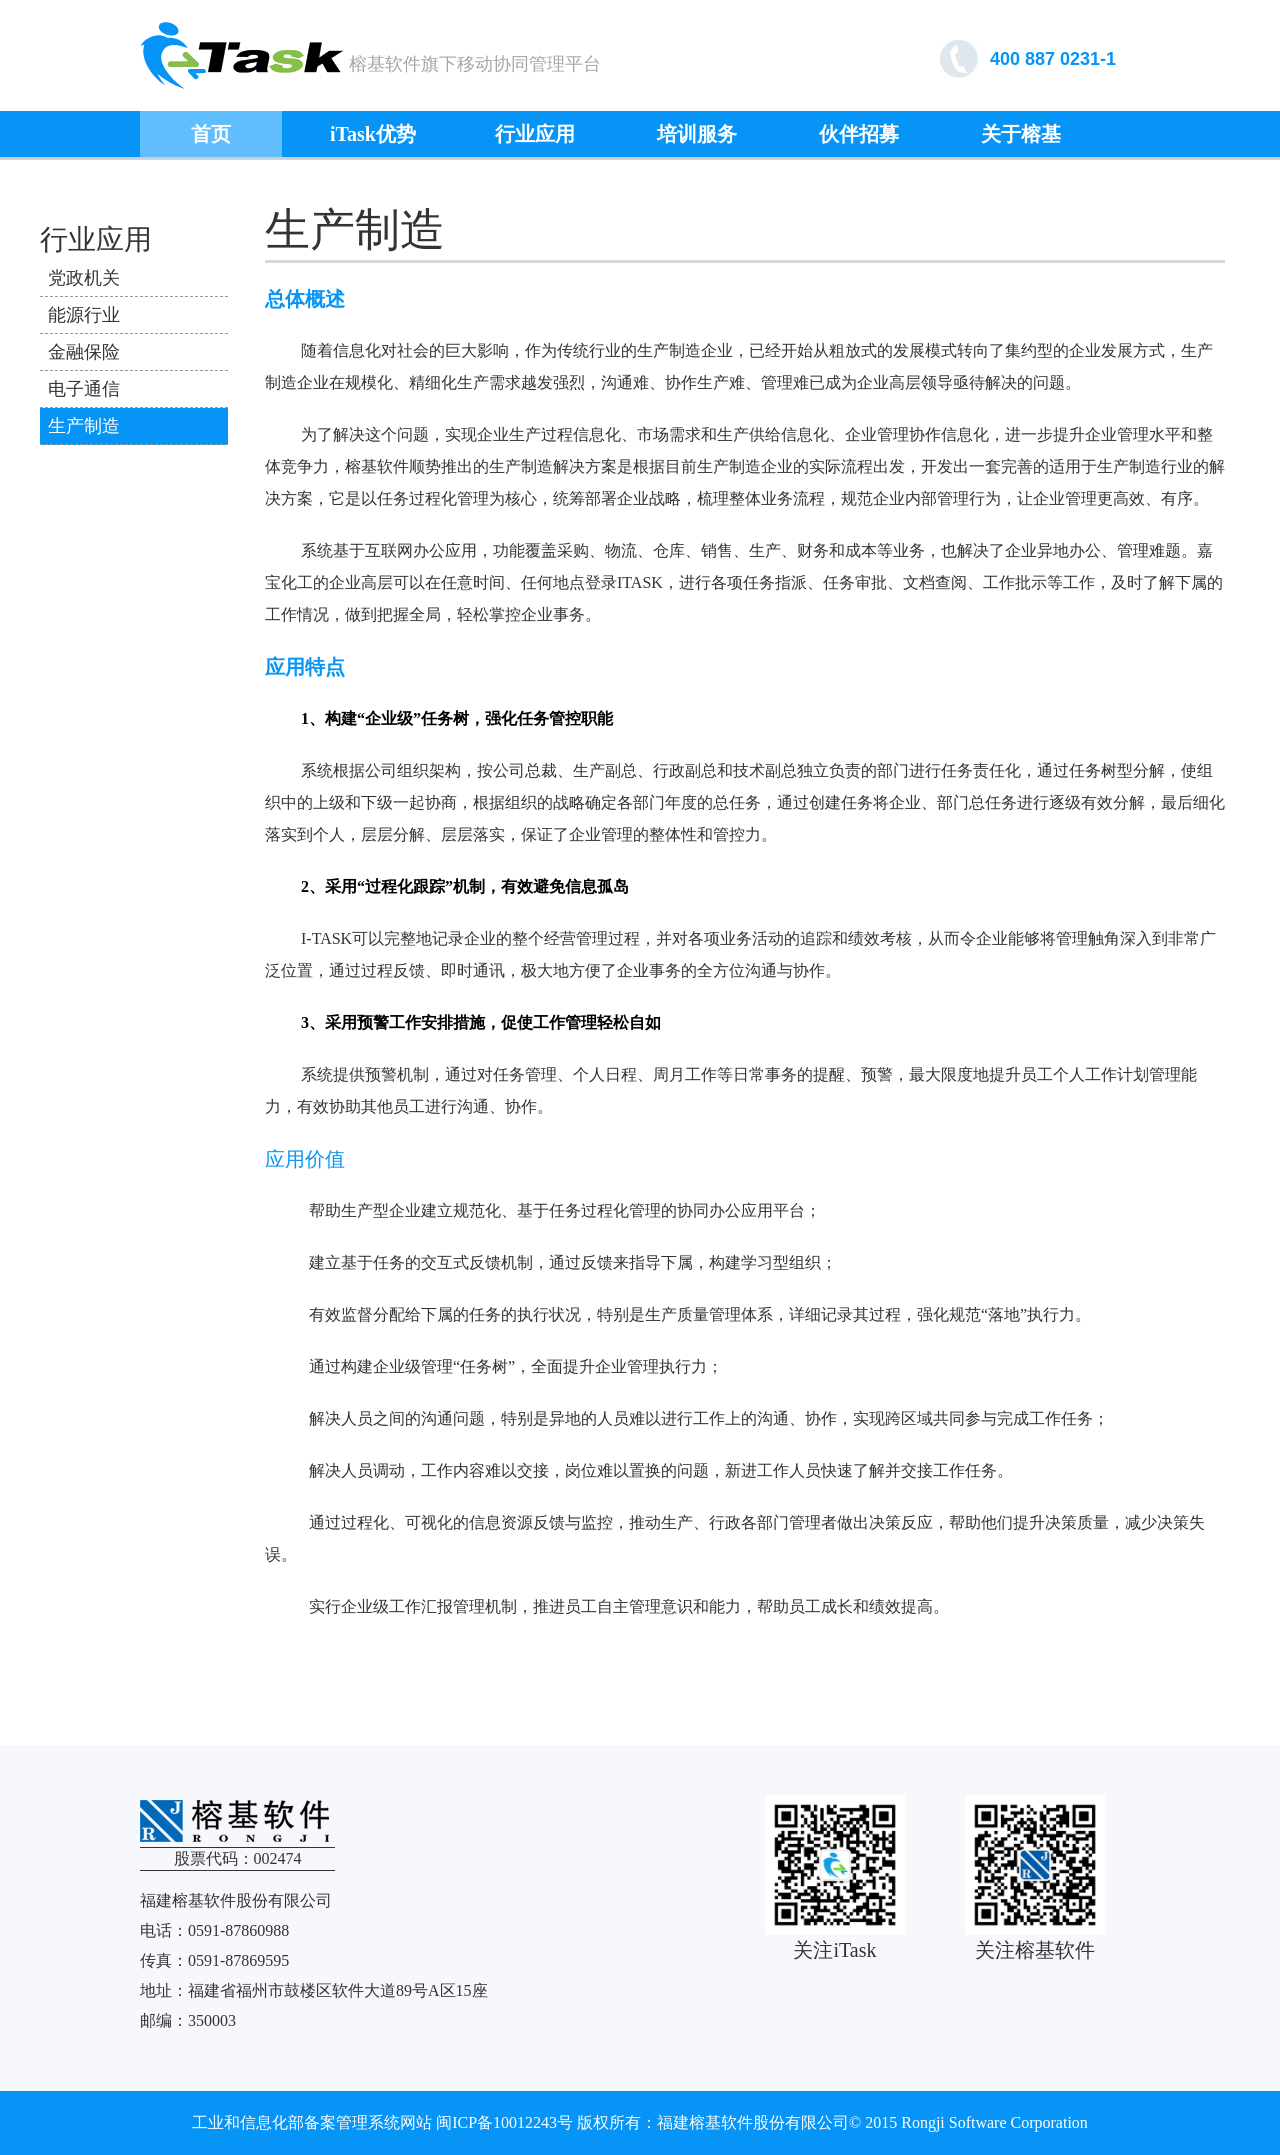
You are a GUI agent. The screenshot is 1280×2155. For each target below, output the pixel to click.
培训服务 (697, 134)
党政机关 (84, 278)
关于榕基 (1021, 134)
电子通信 (84, 389)
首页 (211, 134)
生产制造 (84, 426)
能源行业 (84, 315)
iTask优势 (373, 134)
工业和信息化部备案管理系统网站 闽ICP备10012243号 (382, 2122)
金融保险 (84, 352)
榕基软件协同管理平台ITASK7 (242, 55)
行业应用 (535, 134)
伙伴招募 (859, 134)
